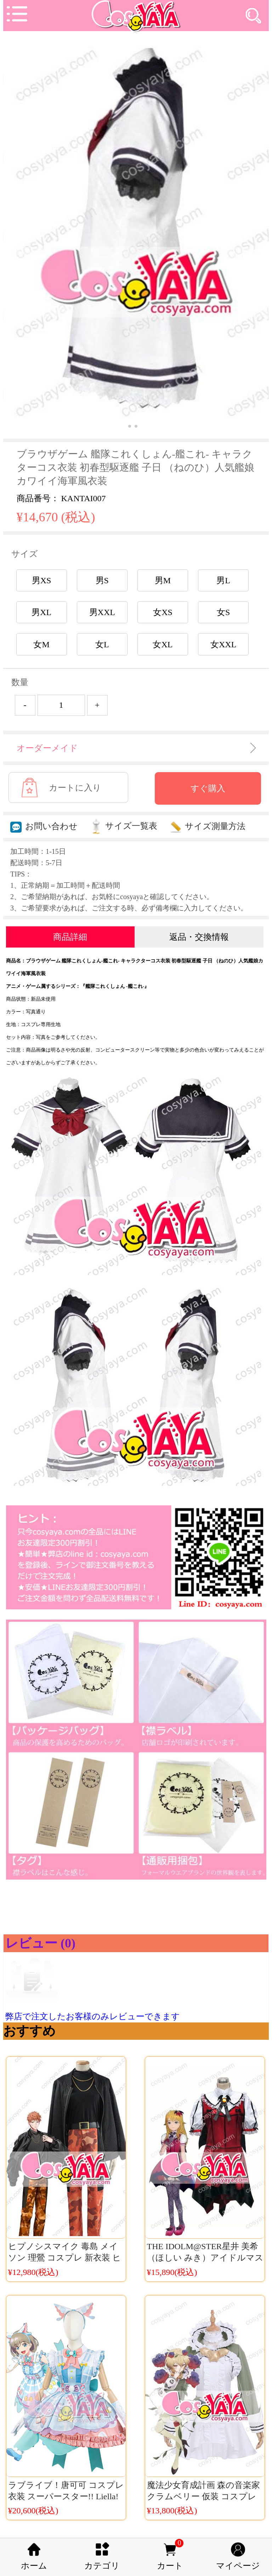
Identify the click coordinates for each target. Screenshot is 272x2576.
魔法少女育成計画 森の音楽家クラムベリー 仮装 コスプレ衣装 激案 (203, 2496)
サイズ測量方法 (207, 826)
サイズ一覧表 (123, 825)
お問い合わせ (44, 826)
